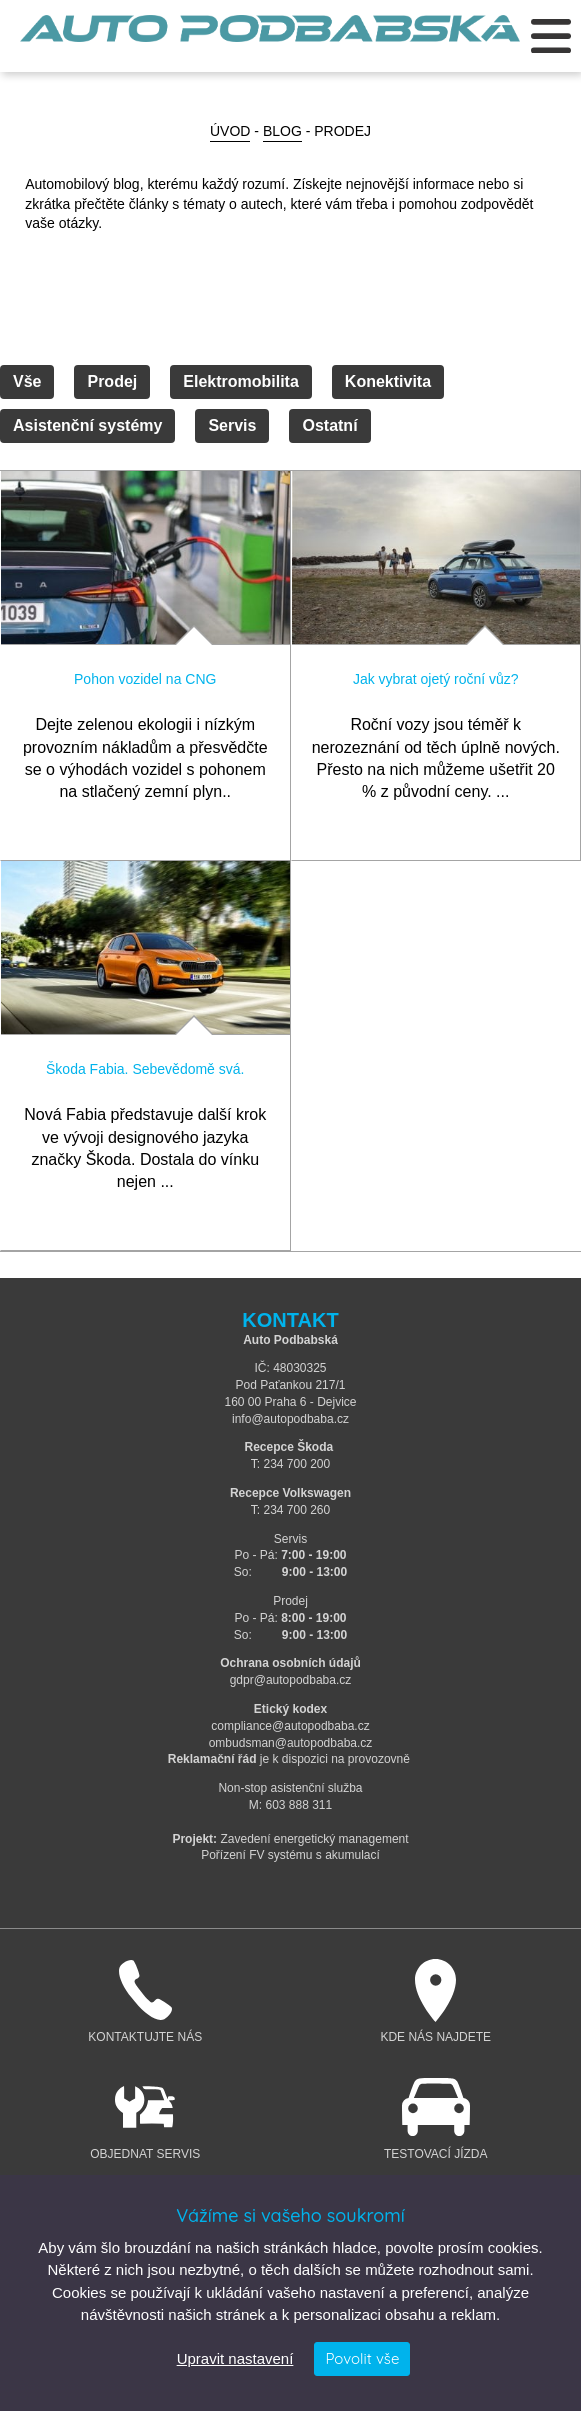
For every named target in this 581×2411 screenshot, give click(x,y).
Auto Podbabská (270, 40)
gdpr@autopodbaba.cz (291, 1680)
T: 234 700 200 (290, 1464)
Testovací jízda (436, 2118)
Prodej (112, 381)
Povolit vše (362, 2358)
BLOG (282, 131)
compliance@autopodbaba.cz (290, 1726)
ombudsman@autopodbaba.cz (291, 1743)
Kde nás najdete (436, 2001)
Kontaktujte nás (145, 2001)
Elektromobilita (241, 381)
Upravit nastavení (235, 2358)
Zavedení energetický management (314, 1839)
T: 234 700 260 (290, 1510)
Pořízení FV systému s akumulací (290, 1855)
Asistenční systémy (87, 425)
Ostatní (329, 425)
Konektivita (388, 381)
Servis (232, 425)
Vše (27, 381)
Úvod (230, 131)
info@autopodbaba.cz (290, 1419)
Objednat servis (145, 2118)
